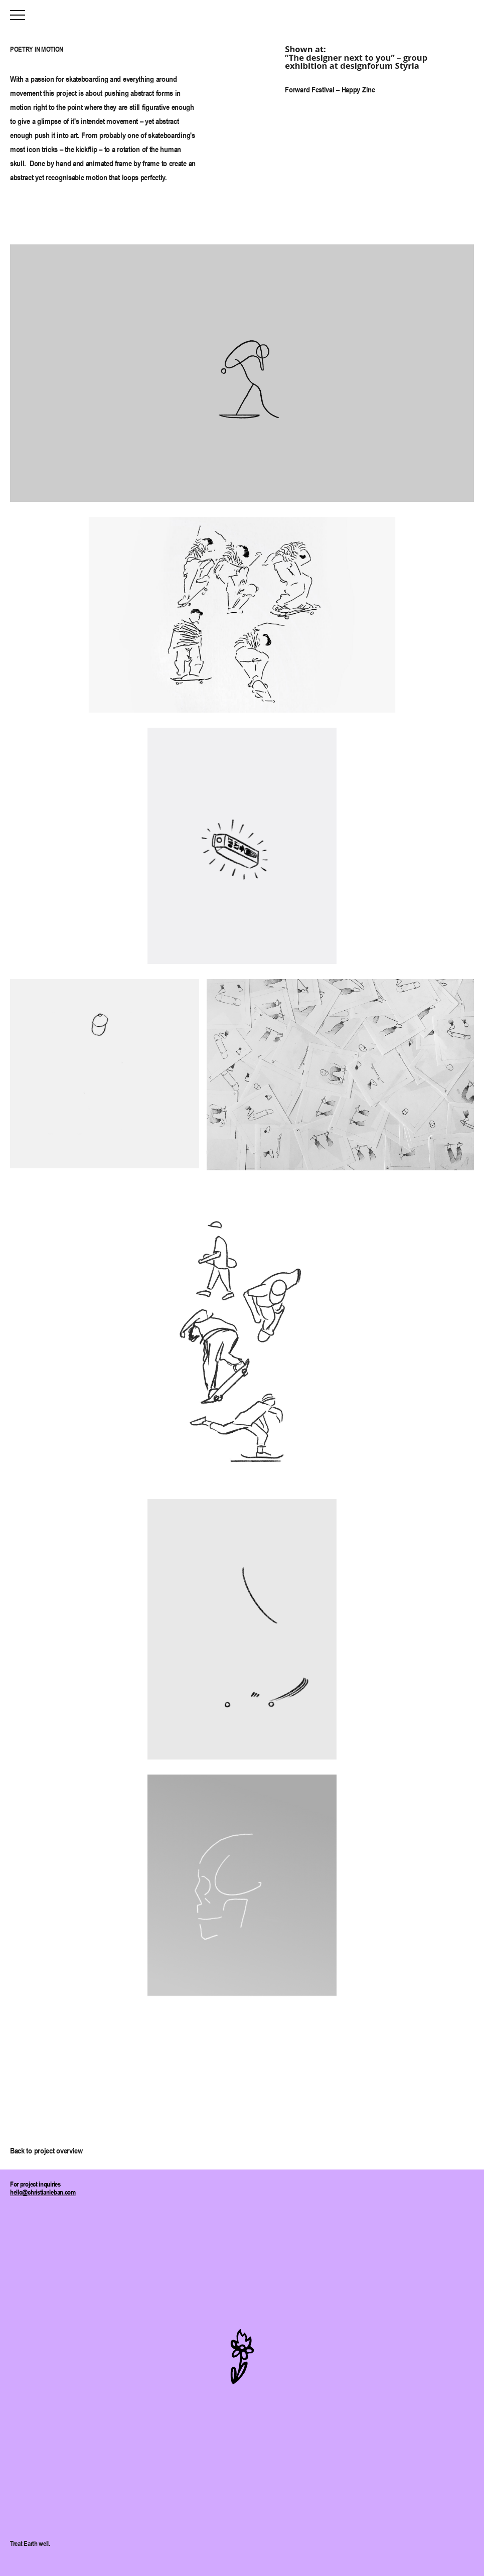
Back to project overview (46, 2150)
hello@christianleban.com (43, 2192)
